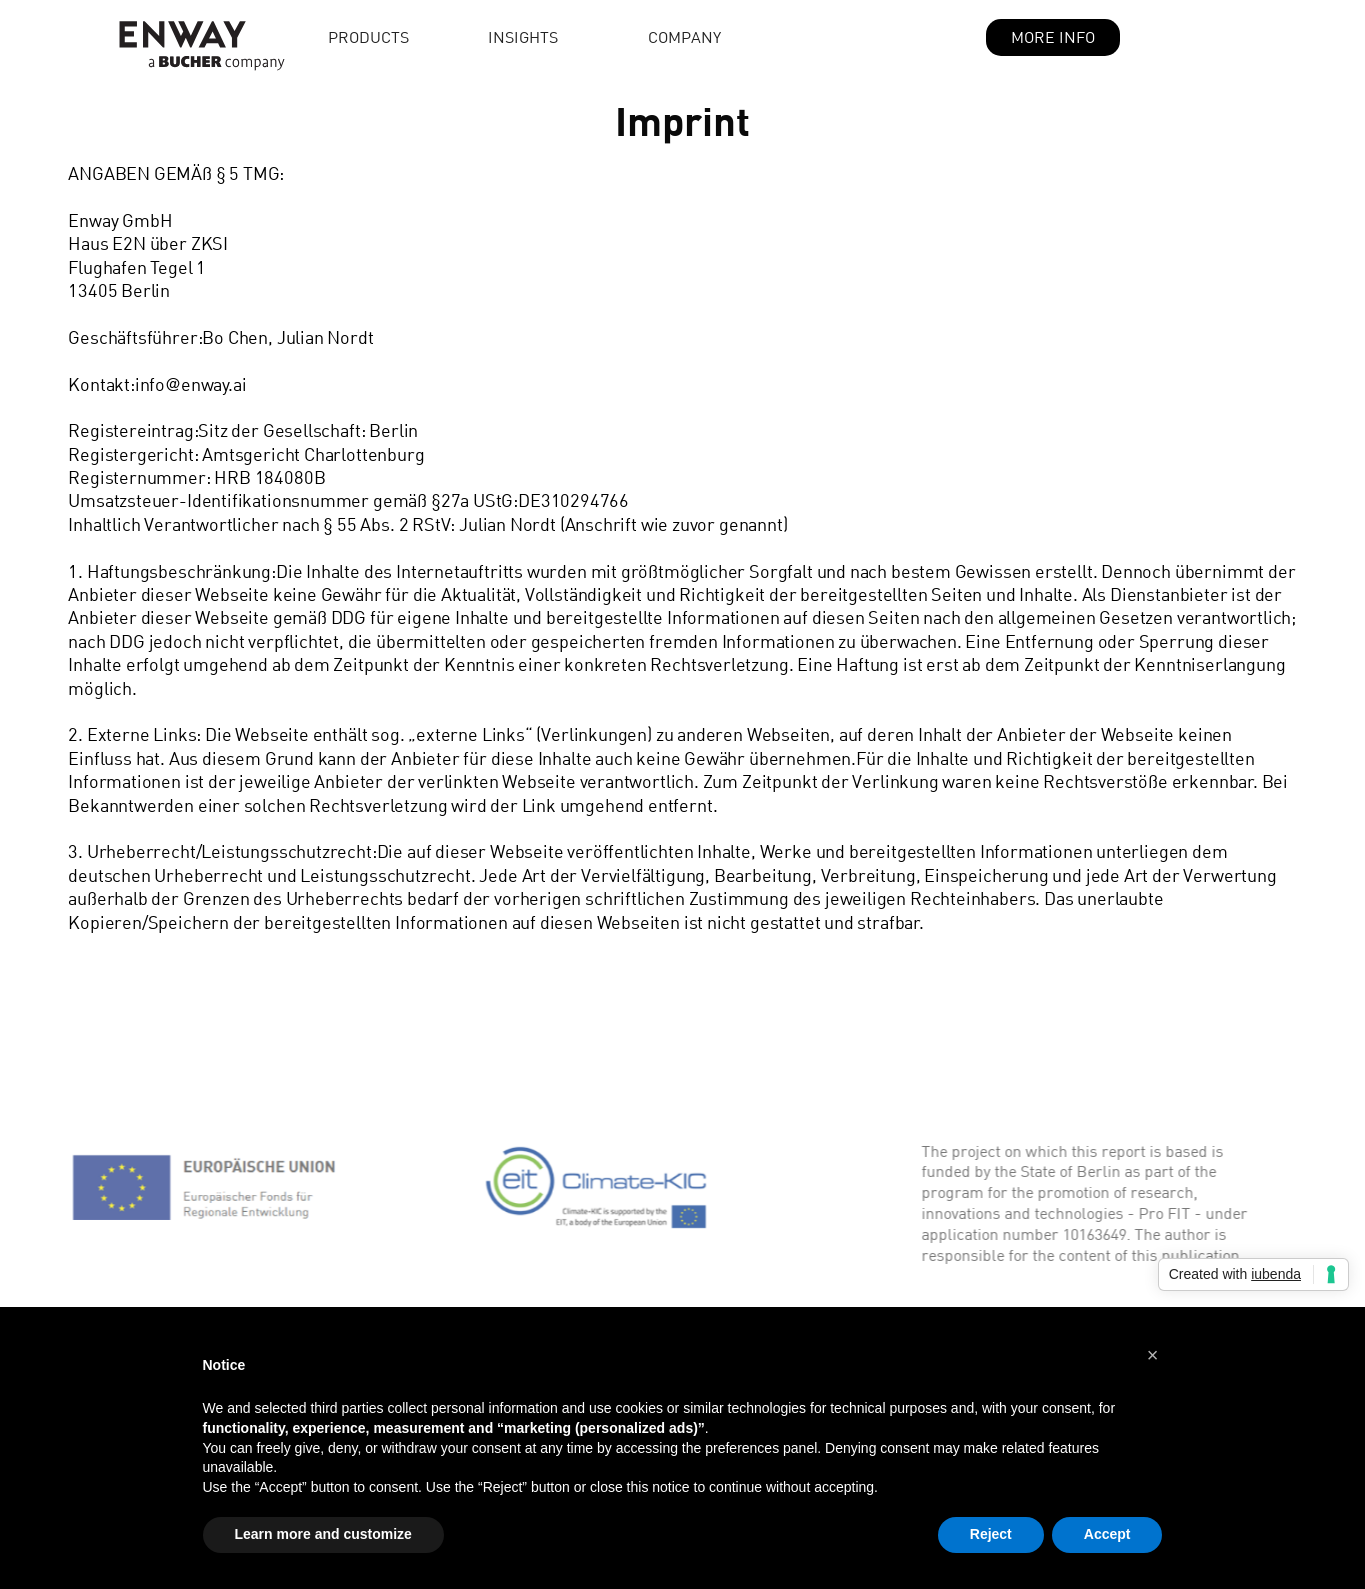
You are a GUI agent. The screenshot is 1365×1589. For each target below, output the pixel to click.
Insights (523, 37)
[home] (178, 37)
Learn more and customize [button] (323, 1534)
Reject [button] (991, 1534)
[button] (568, 37)
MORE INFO (1053, 37)
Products (368, 37)
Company (684, 37)
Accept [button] (1107, 1534)
